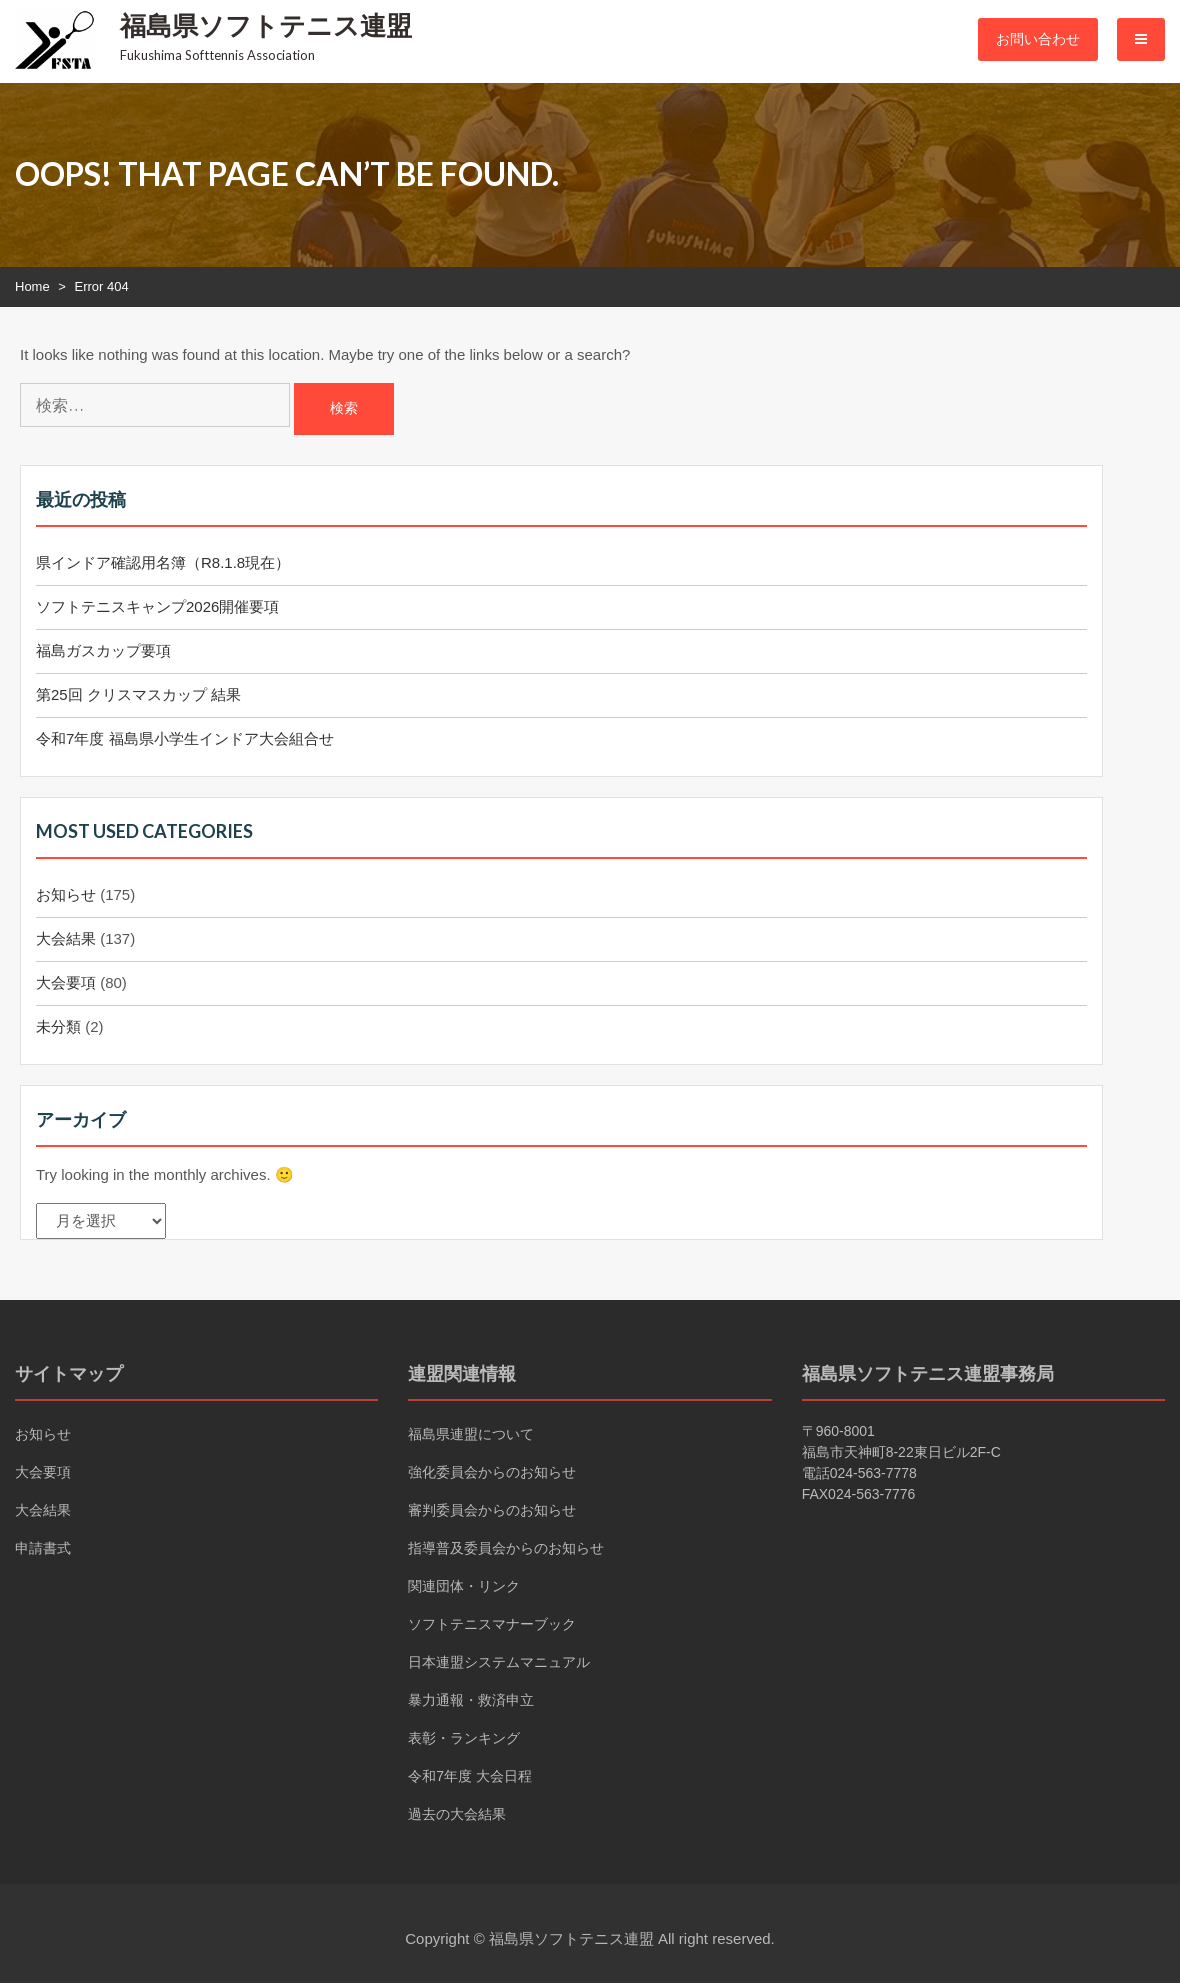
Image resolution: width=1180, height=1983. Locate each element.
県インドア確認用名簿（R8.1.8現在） (163, 562)
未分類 (58, 1026)
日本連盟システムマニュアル (499, 1662)
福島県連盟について (471, 1434)
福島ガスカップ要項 (103, 650)
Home (32, 286)
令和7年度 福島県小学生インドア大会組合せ (185, 738)
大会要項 (66, 982)
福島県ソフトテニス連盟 (266, 25)
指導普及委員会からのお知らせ (506, 1548)
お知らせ (66, 894)
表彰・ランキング (464, 1738)
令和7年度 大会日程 (470, 1776)
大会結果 (66, 938)
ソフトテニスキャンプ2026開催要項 (157, 606)
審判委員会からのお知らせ (492, 1510)
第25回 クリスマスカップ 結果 (138, 694)
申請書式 (43, 1548)
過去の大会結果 (457, 1814)
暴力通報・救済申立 (471, 1700)
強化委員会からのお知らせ (492, 1472)
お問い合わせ (1038, 39)
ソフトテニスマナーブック (492, 1624)
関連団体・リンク (464, 1586)
